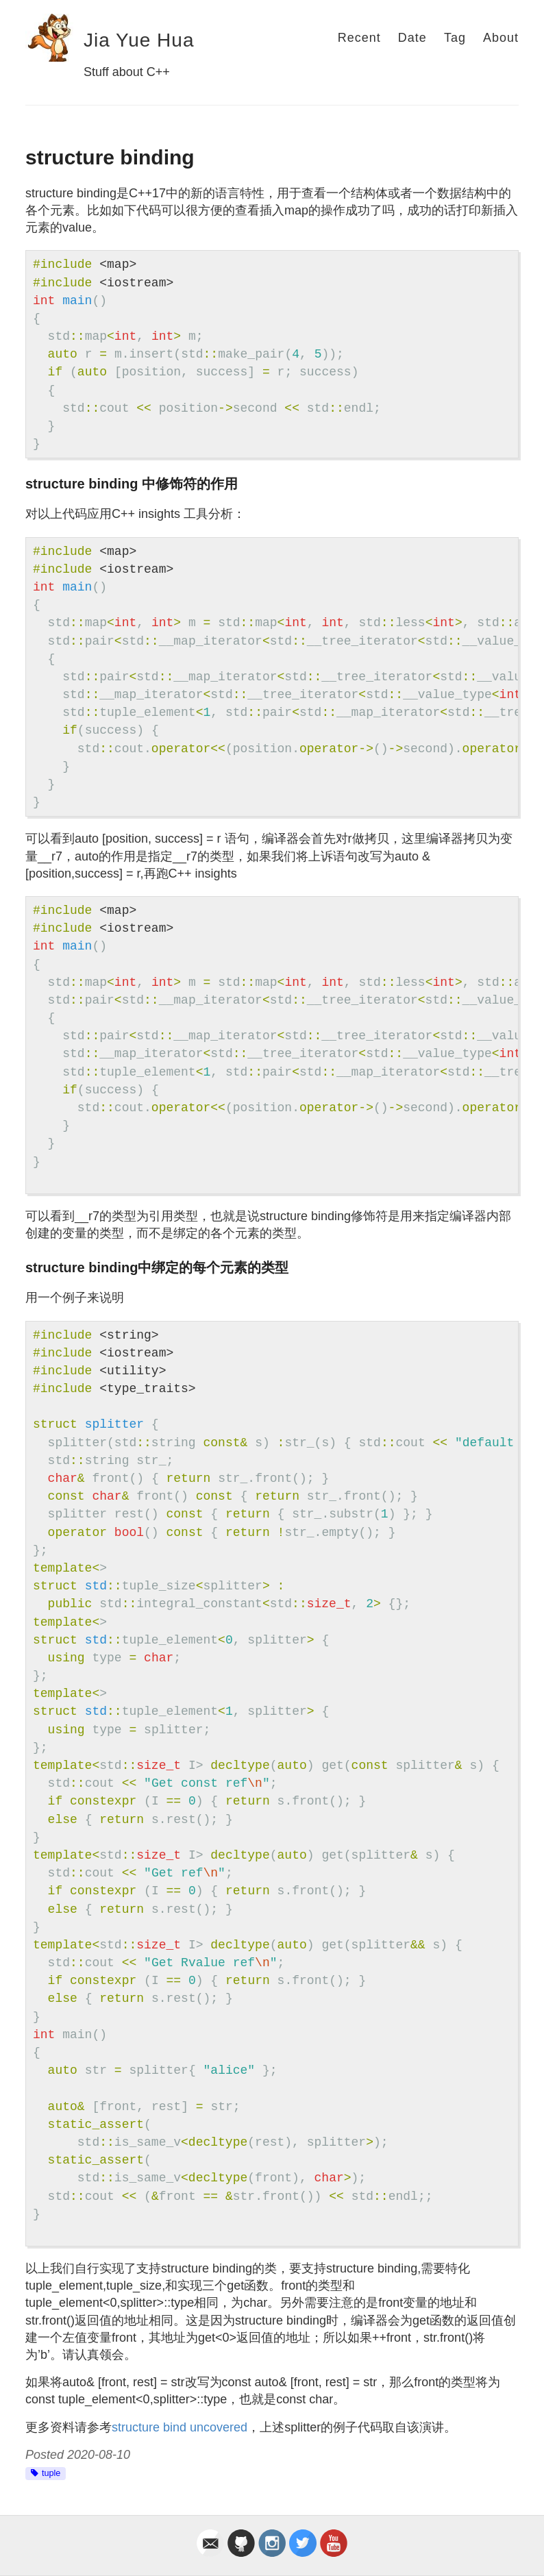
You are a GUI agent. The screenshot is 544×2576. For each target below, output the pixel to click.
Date (412, 38)
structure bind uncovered (179, 2427)
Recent (359, 38)
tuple (51, 2473)
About (501, 38)
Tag (455, 38)
